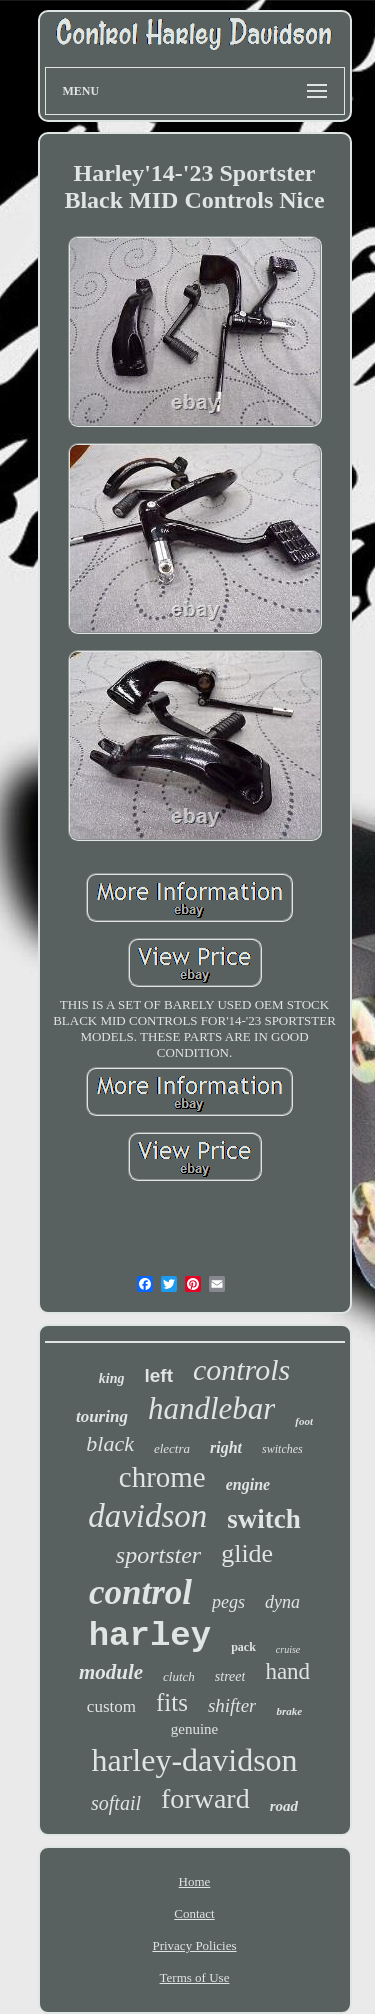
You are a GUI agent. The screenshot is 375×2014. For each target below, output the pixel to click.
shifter (232, 1705)
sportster (158, 1555)
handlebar (211, 1408)
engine (248, 1484)
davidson (147, 1516)
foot (304, 1421)
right (226, 1447)
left (158, 1375)
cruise (288, 1649)
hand (287, 1671)
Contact (194, 1913)
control (140, 1592)
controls (241, 1369)
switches (282, 1449)
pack (243, 1647)
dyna (282, 1602)
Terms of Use (195, 1977)
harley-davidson (194, 1760)
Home (195, 1881)
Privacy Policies (194, 1945)
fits (172, 1702)
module (111, 1672)
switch (264, 1519)
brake (289, 1711)
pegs (228, 1602)
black (110, 1443)
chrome (162, 1477)
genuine (194, 1729)
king (112, 1378)
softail (116, 1803)
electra (172, 1448)
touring (102, 1416)
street (230, 1676)
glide (247, 1553)
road (284, 1806)
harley (150, 1636)
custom (111, 1706)
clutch (179, 1676)
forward (205, 1798)
